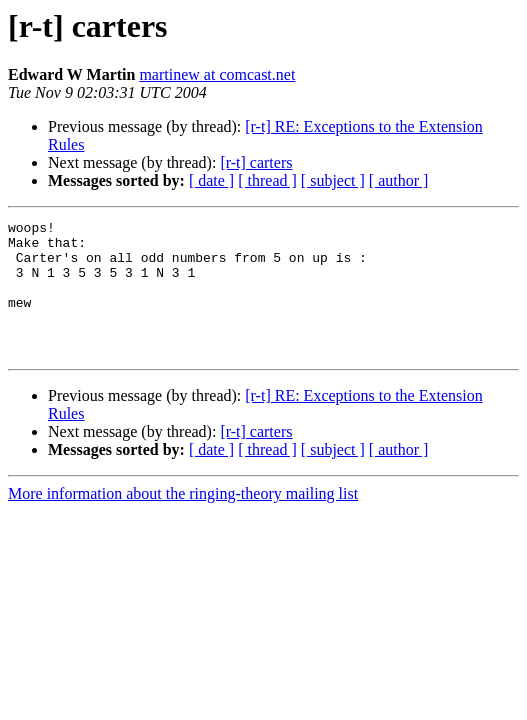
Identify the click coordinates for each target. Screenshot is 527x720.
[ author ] (399, 180)
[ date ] (211, 180)
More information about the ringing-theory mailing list (183, 520)
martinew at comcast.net (217, 74)
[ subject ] (333, 180)
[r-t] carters (256, 162)
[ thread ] (267, 180)
